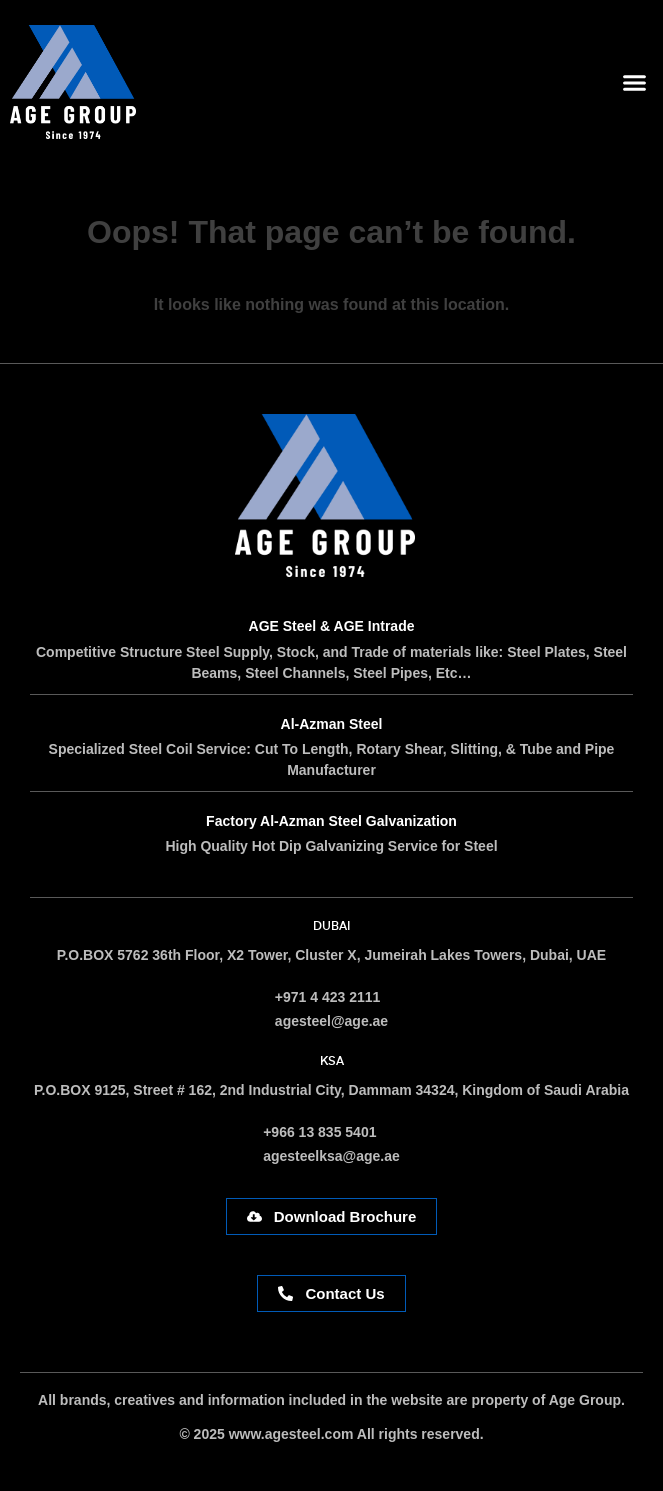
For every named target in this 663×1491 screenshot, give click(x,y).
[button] (635, 82)
